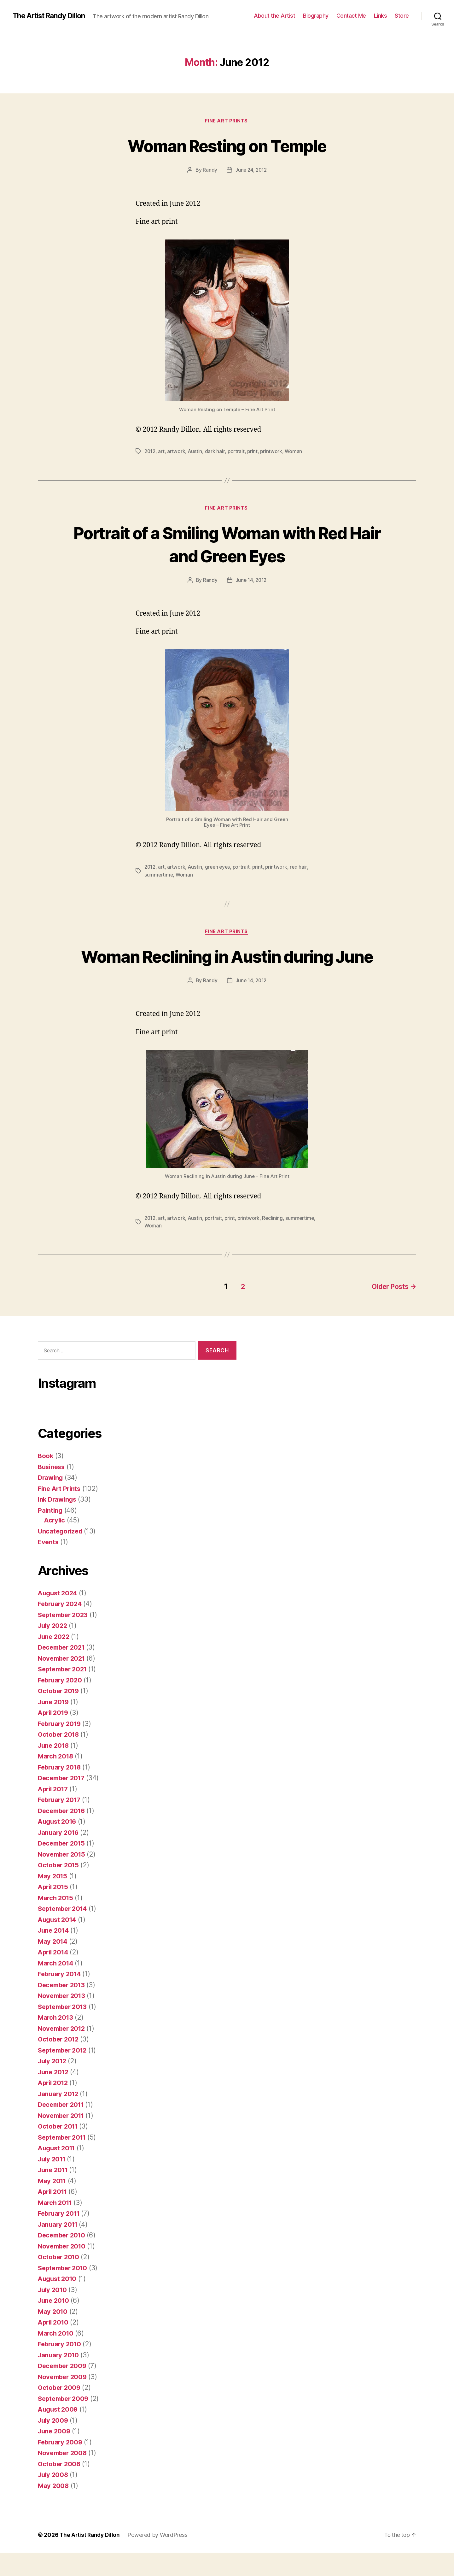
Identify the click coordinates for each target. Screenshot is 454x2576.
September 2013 (64, 2030)
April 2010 (54, 2345)
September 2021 (64, 1692)
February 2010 (61, 2367)
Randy (209, 171)
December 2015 (63, 1866)
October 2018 (59, 1758)
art (162, 452)
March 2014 (56, 1986)
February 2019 (61, 1747)
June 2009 (55, 2454)
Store (402, 15)
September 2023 (64, 1638)
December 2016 (63, 1834)
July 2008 (54, 2498)
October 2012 (59, 2062)
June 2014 (54, 1954)
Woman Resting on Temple (227, 145)
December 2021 (63, 1671)
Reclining (275, 1243)
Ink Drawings (58, 1523)
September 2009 (65, 2422)
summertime (159, 876)
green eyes (220, 868)
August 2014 (58, 1943)
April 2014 (54, 1975)
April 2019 (54, 1736)
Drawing (51, 1501)
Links (380, 15)
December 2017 (63, 1801)
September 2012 (64, 2073)
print (254, 452)
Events (48, 1565)
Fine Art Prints (227, 121)
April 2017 (54, 1812)
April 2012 (54, 2106)
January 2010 (59, 2378)
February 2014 (61, 1997)
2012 (150, 452)
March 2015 (56, 1921)
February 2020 (61, 1703)
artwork (177, 452)
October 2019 (59, 1714)
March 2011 (56, 2226)
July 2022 (53, 1649)
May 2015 (53, 1899)
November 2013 (63, 2019)
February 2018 (61, 1790)
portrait (238, 452)
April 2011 (54, 2215)
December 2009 (64, 2389)
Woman (296, 452)
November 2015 (63, 1878)
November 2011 (63, 2139)
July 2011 (53, 2182)
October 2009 (60, 2411)
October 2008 (60, 2487)
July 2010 (53, 2313)
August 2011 (58, 2171)
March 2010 (56, 2356)
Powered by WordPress (160, 2558)
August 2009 (59, 2433)
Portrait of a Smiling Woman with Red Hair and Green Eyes (227, 545)
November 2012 (63, 2052)
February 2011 (60, 2237)
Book (46, 1479)
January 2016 (59, 1856)
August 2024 (58, 1616)
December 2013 (63, 2008)
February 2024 (61, 1627)
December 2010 (63, 2258)
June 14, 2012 (251, 581)
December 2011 (63, 2128)
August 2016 (58, 1845)
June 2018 (54, 1769)
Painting (50, 1534)
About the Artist (274, 15)
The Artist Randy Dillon (51, 16)
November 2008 (64, 2476)
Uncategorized (61, 1554)
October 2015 (59, 1888)
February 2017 (61, 1823)
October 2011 (59, 2150)
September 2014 (64, 1932)
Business (52, 1490)
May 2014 (53, 1965)
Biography (316, 15)
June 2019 (54, 1725)
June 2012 (54, 2095)
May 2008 (54, 2509)
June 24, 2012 (251, 171)
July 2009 (54, 2444)
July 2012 (53, 2084)
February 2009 (61, 2465)
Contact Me (351, 15)
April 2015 (54, 1910)
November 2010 (63, 2269)
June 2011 (54, 2193)
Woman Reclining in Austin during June (227, 969)
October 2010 (59, 2280)
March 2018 (56, 1779)
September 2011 (64, 2161)
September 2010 (64, 2291)
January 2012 (59, 2117)
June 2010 (54, 2324)
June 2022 (55, 1660)
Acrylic (55, 1543)
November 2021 (63, 1682)
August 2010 (58, 2302)
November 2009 (64, 2400)
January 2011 (59, 2248)
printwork (274, 452)
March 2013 (56, 2041)
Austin (196, 452)
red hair (302, 868)
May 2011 (53, 2204)
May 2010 (53, 2335)
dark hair (217, 452)
